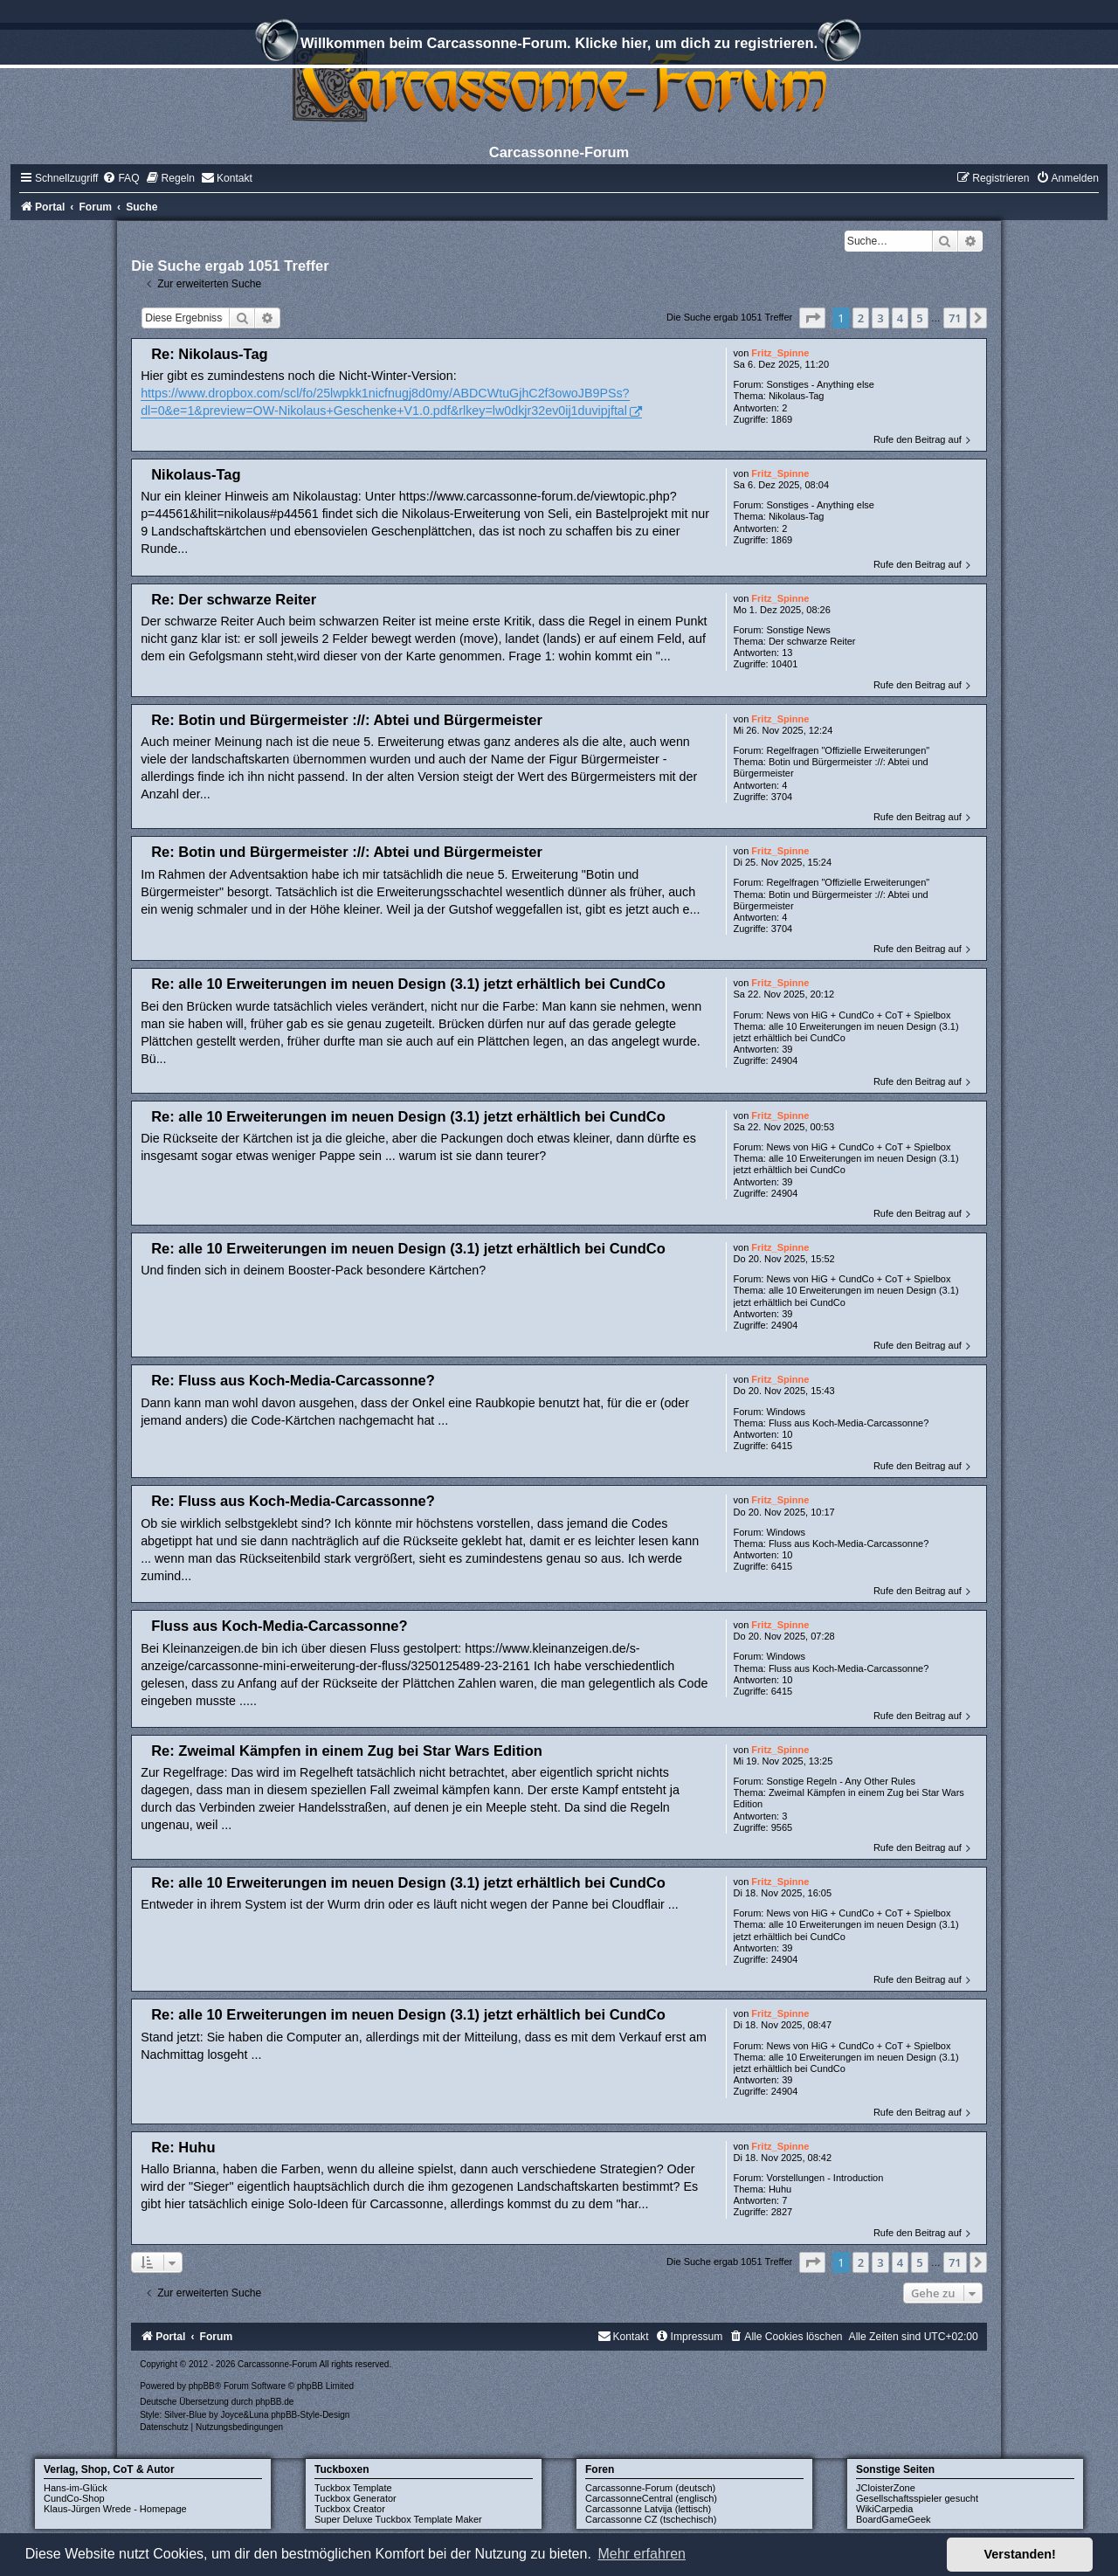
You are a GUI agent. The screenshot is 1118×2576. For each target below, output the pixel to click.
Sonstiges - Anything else (820, 384)
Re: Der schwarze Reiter (233, 599)
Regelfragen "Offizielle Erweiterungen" (847, 750)
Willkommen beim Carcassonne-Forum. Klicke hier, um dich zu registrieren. (559, 45)
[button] (812, 317)
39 (787, 1049)
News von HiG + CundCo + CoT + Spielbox (858, 1015)
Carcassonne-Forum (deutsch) (650, 2488)
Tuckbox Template (353, 2488)
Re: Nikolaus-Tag (209, 354)
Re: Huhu (183, 2147)
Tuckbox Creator (349, 2508)
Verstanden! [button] (1020, 2554)
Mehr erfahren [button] (641, 2553)
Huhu (780, 2189)
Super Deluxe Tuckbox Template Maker (398, 2519)
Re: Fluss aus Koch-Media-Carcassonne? (293, 1380)
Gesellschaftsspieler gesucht (917, 2498)
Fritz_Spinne (780, 353)
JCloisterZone (885, 2488)
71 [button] (955, 318)
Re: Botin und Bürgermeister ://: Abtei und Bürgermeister (346, 720)
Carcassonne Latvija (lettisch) (648, 2508)
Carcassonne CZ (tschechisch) (650, 2519)
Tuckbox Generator (355, 2498)
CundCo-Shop (74, 2498)
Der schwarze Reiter (812, 641)
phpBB (202, 2386)
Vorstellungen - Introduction (824, 2177)
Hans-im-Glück (75, 2488)
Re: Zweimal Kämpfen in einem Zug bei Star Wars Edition (346, 1750)
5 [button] (919, 318)
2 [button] (861, 318)
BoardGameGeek (893, 2519)
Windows (785, 1411)
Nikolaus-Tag (797, 395)
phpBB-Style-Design (310, 2415)
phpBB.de (274, 2402)
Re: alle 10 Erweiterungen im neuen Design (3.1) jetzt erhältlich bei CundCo (408, 983)
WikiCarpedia (884, 2508)
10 (787, 1434)
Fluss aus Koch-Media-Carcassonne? (848, 1423)
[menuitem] (120, 178)
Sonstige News (798, 630)
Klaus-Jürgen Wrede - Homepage (115, 2508)
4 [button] (900, 318)
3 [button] (880, 318)
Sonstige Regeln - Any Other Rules (840, 1781)
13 (787, 652)
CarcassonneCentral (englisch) (651, 2498)
